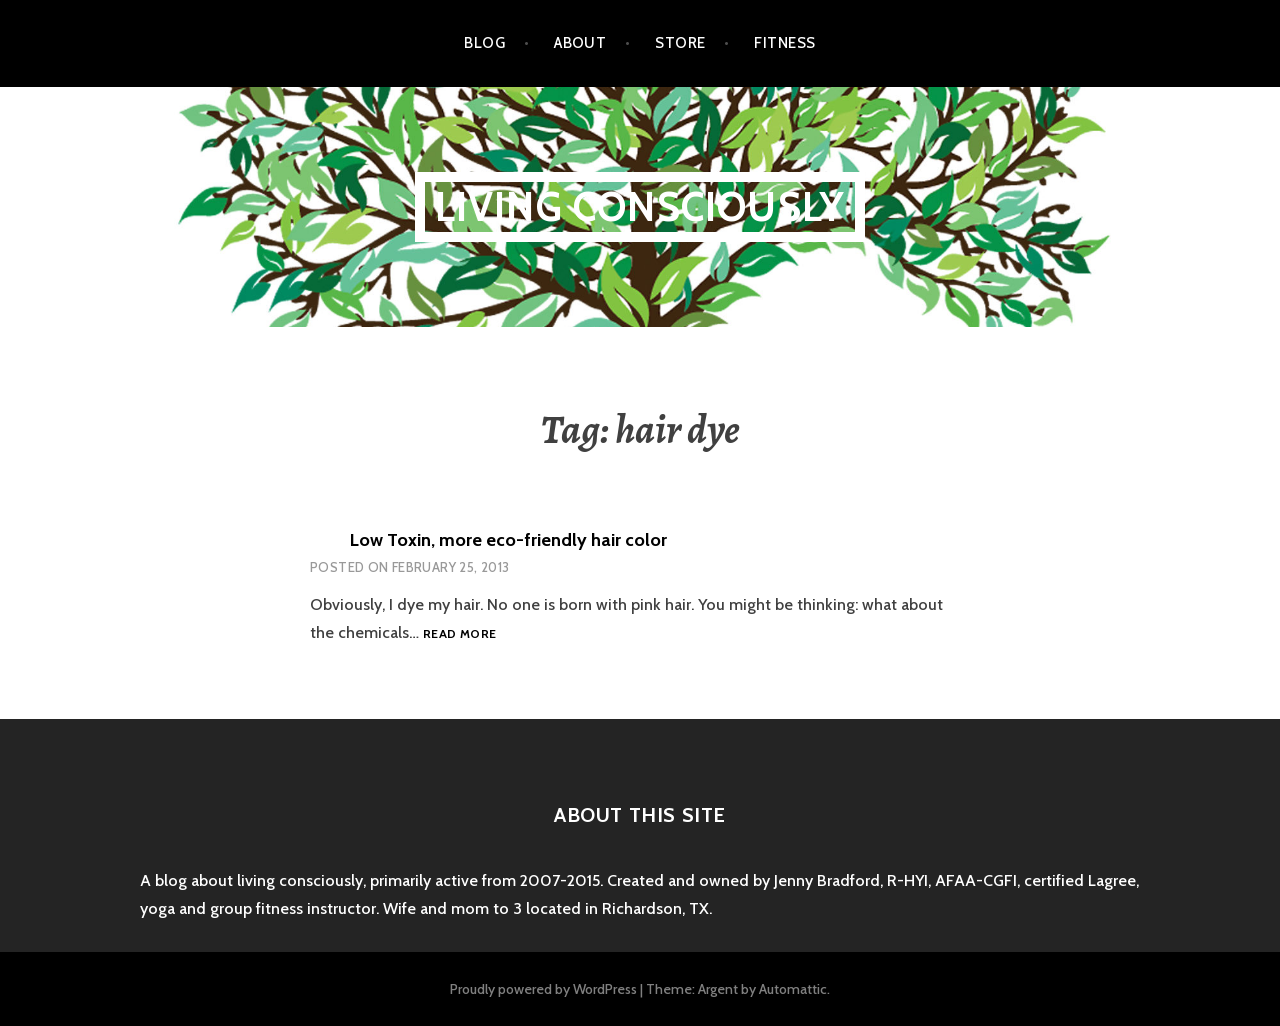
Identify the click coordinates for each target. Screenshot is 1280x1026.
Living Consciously (640, 206)
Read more (459, 634)
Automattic (793, 989)
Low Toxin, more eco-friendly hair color (508, 540)
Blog (484, 43)
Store (680, 43)
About (580, 43)
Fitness (784, 43)
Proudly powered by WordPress (543, 989)
